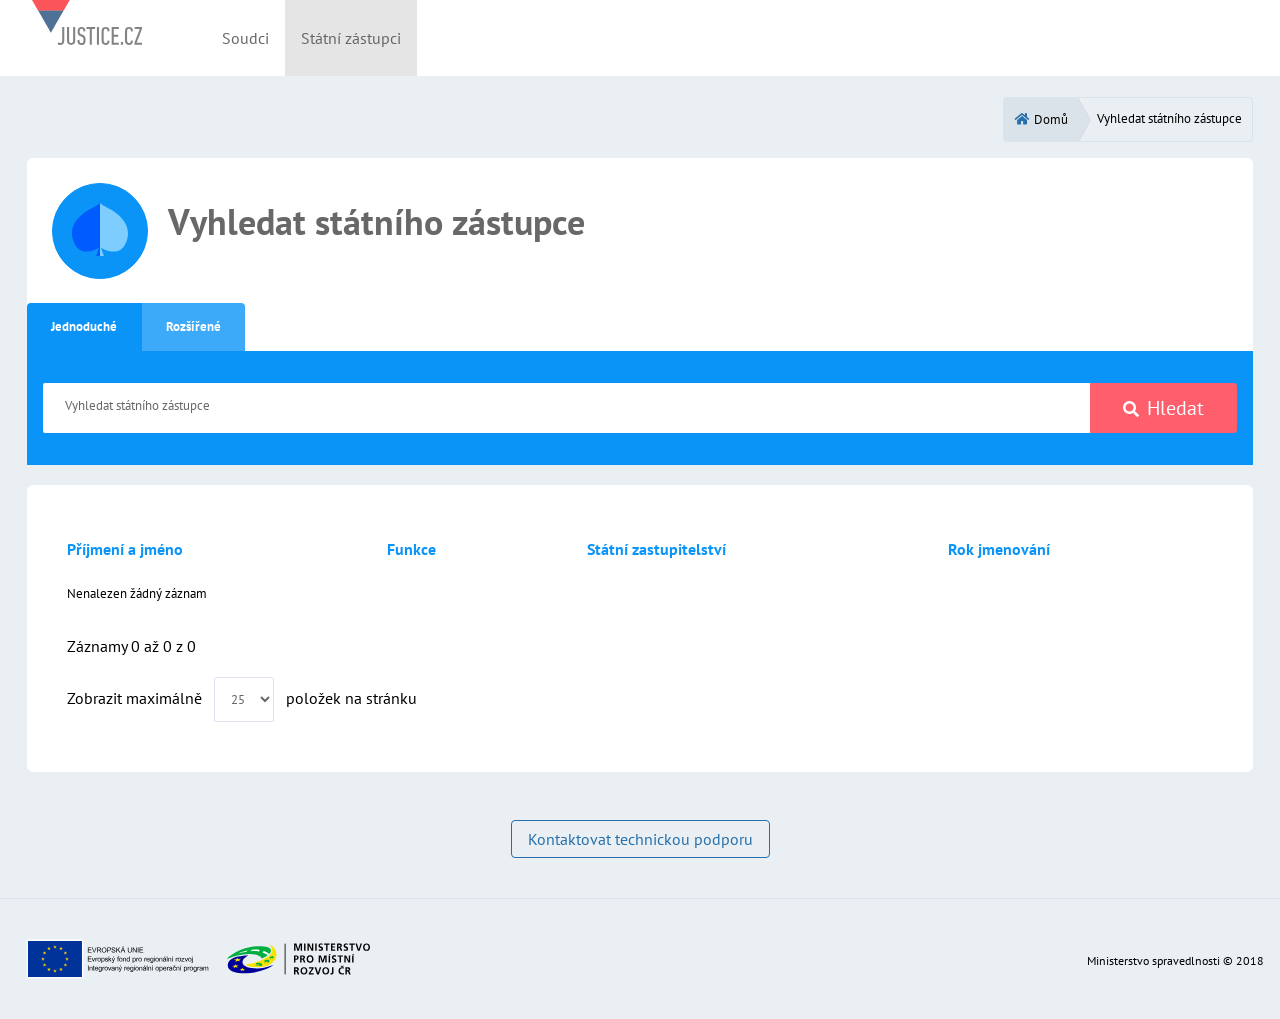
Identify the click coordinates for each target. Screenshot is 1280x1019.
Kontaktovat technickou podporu (640, 839)
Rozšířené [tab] (193, 326)
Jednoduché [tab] (84, 326)
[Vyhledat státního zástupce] (567, 408)
